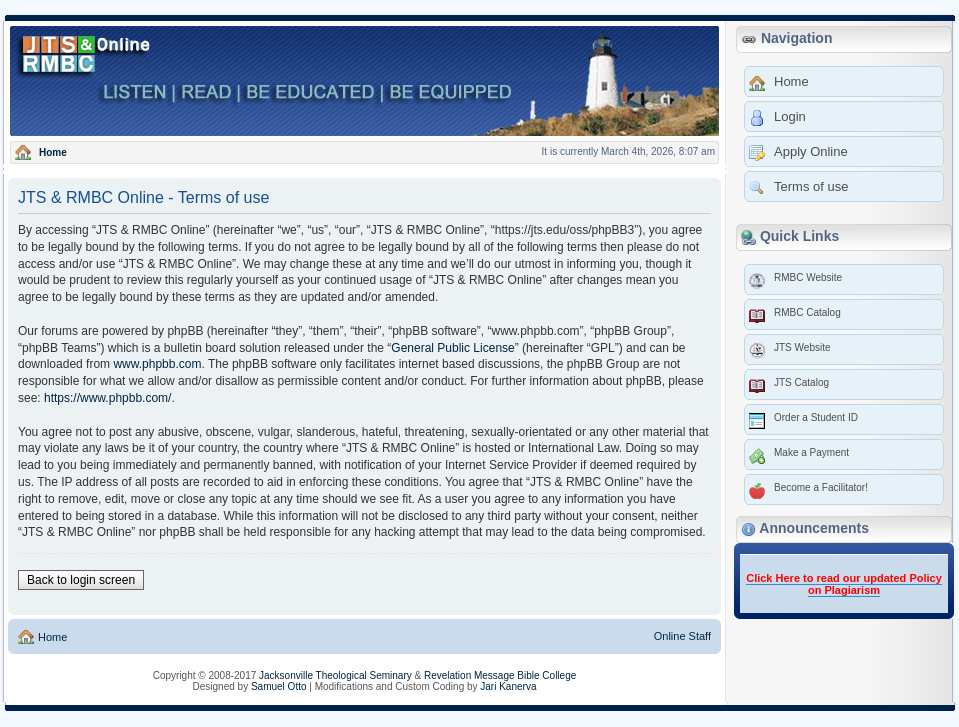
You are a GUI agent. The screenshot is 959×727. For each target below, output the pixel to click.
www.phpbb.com (157, 364)
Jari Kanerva (508, 686)
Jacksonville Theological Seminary (335, 675)
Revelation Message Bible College (500, 675)
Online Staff (682, 636)
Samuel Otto (279, 686)
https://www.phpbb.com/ (107, 398)
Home (51, 637)
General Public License (452, 348)
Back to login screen (81, 580)
